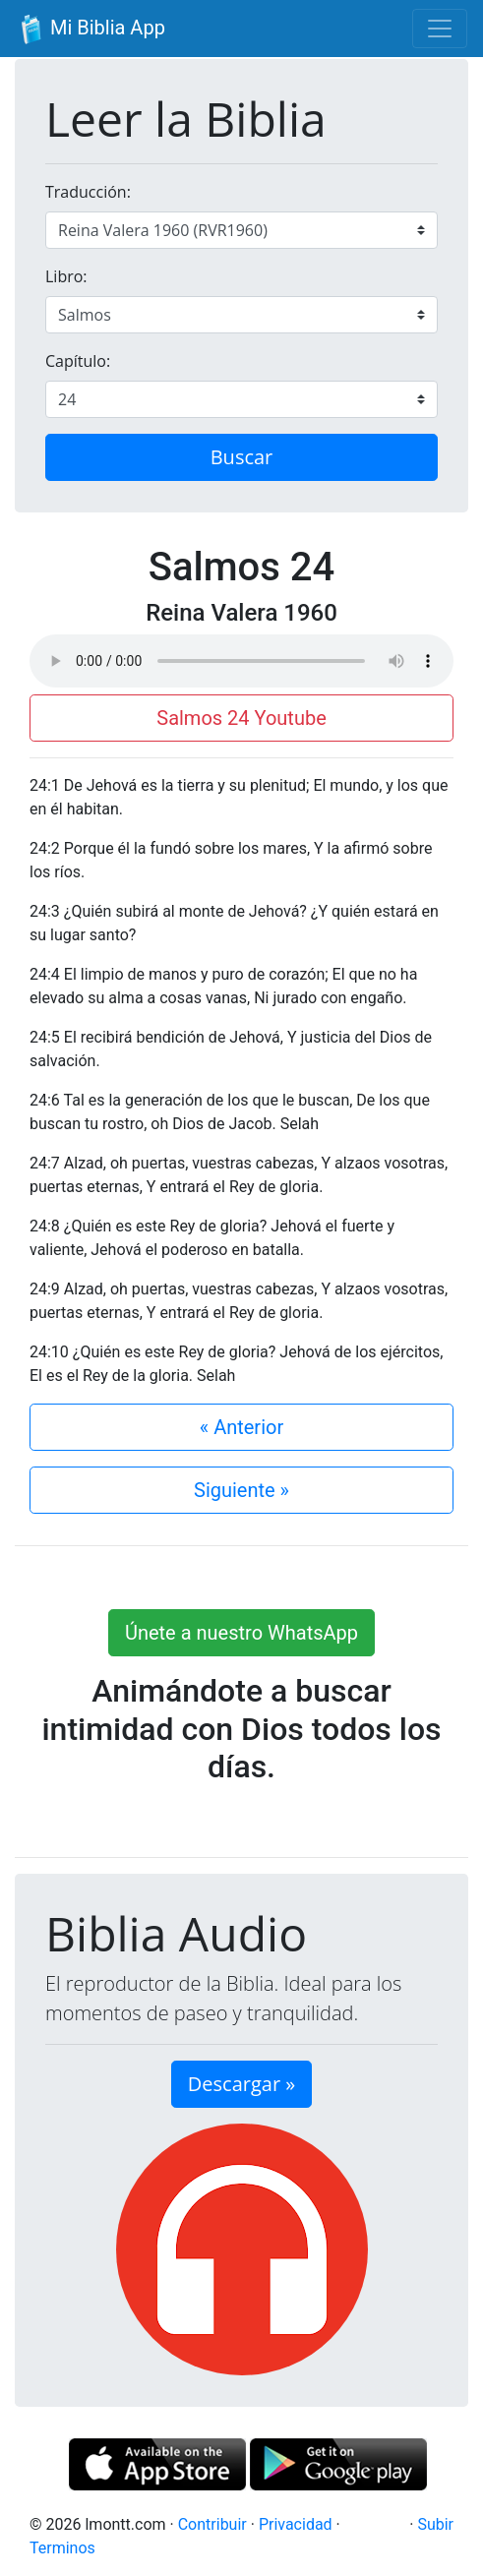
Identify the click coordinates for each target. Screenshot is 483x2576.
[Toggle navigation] (439, 28)
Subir (435, 2524)
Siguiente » (241, 1490)
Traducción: (88, 192)
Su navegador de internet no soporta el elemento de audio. (241, 661)
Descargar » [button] (241, 2083)
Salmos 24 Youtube (241, 718)
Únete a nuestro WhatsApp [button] (241, 1633)
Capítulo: (77, 361)
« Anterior (241, 1427)
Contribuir (212, 2524)
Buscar (242, 457)
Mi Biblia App (90, 29)
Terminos (62, 2548)
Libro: (66, 276)
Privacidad (295, 2524)
